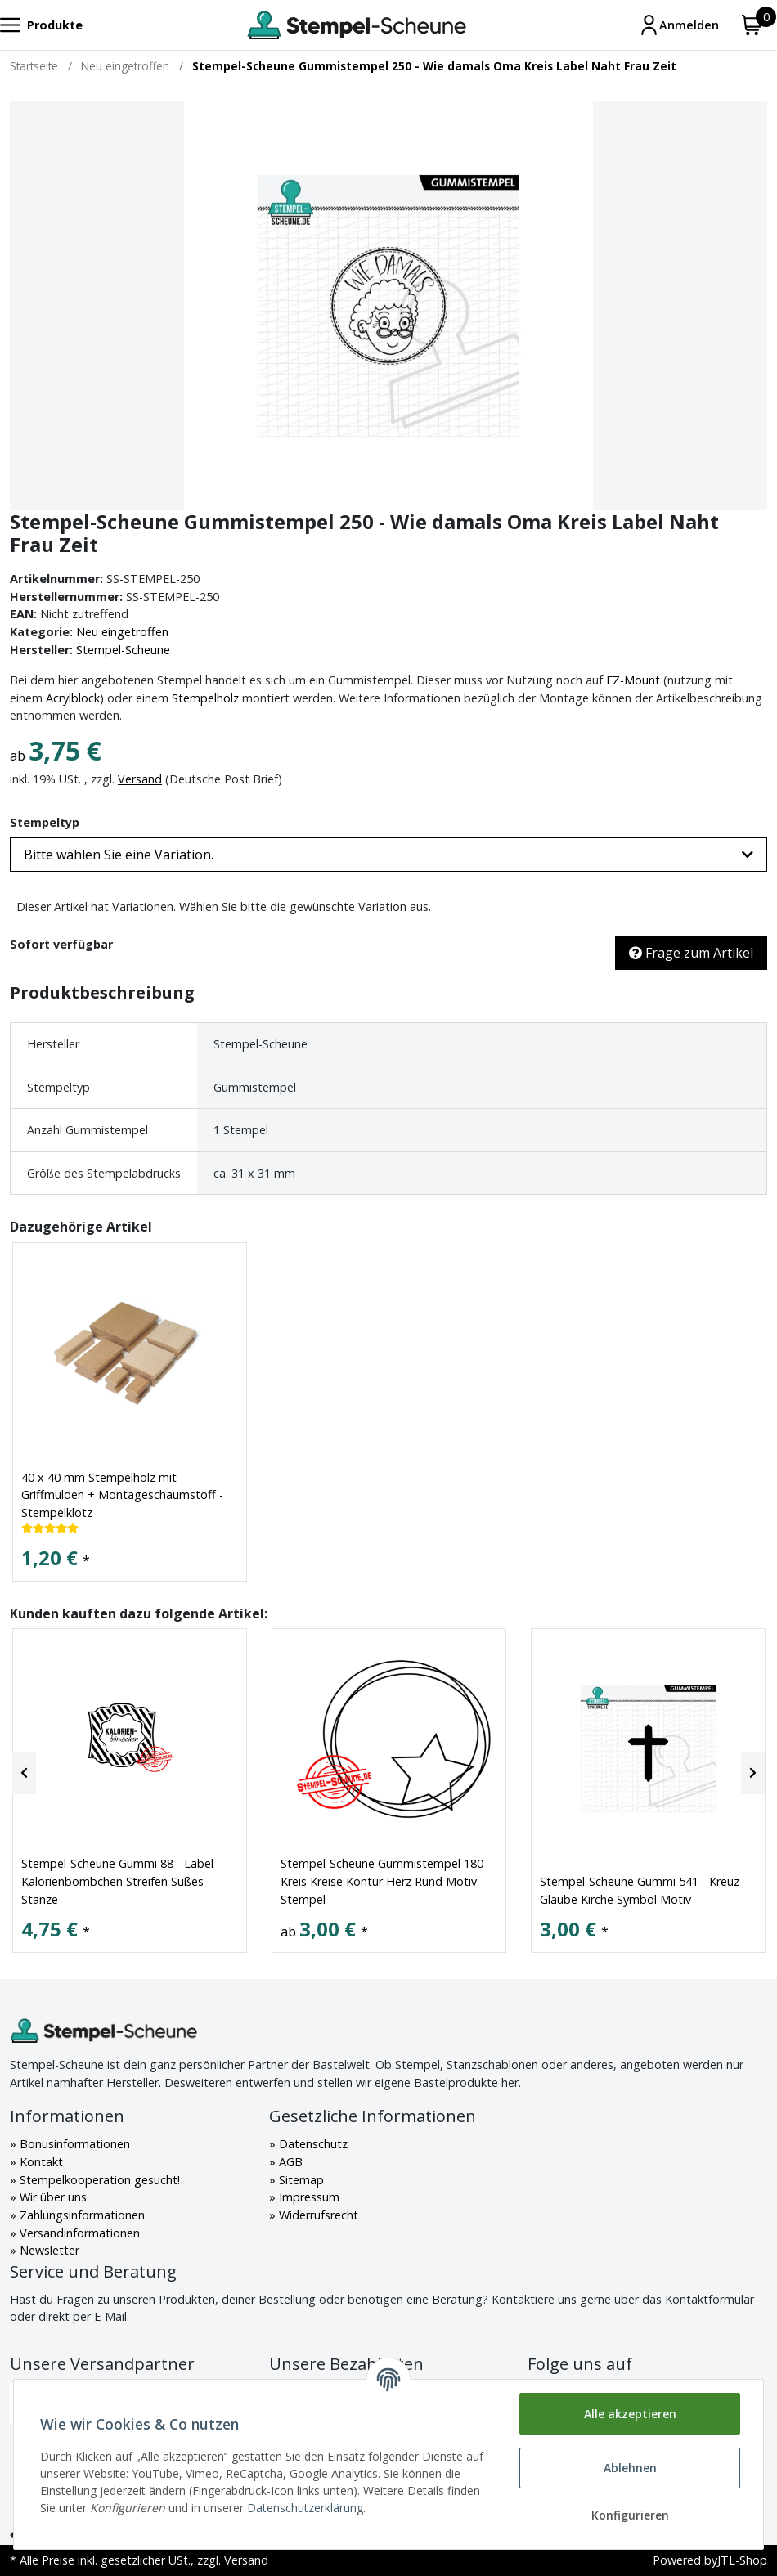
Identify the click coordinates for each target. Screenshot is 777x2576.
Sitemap (300, 2180)
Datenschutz (312, 2144)
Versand (140, 779)
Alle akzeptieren (630, 2413)
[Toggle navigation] (41, 25)
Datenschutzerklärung (305, 2507)
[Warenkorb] (752, 25)
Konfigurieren (630, 2515)
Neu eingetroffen (122, 632)
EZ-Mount (633, 680)
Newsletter (47, 2250)
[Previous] (24, 1773)
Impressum (307, 2197)
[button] (388, 854)
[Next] (753, 1773)
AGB (289, 2162)
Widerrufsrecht (317, 2215)
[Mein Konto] (679, 25)
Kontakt (39, 2162)
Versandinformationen (78, 2233)
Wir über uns (51, 2197)
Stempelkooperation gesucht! (98, 2180)
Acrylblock (73, 698)
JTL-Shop (742, 2560)
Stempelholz (205, 698)
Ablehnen (630, 2467)
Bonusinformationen (73, 2144)
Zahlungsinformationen (80, 2215)
